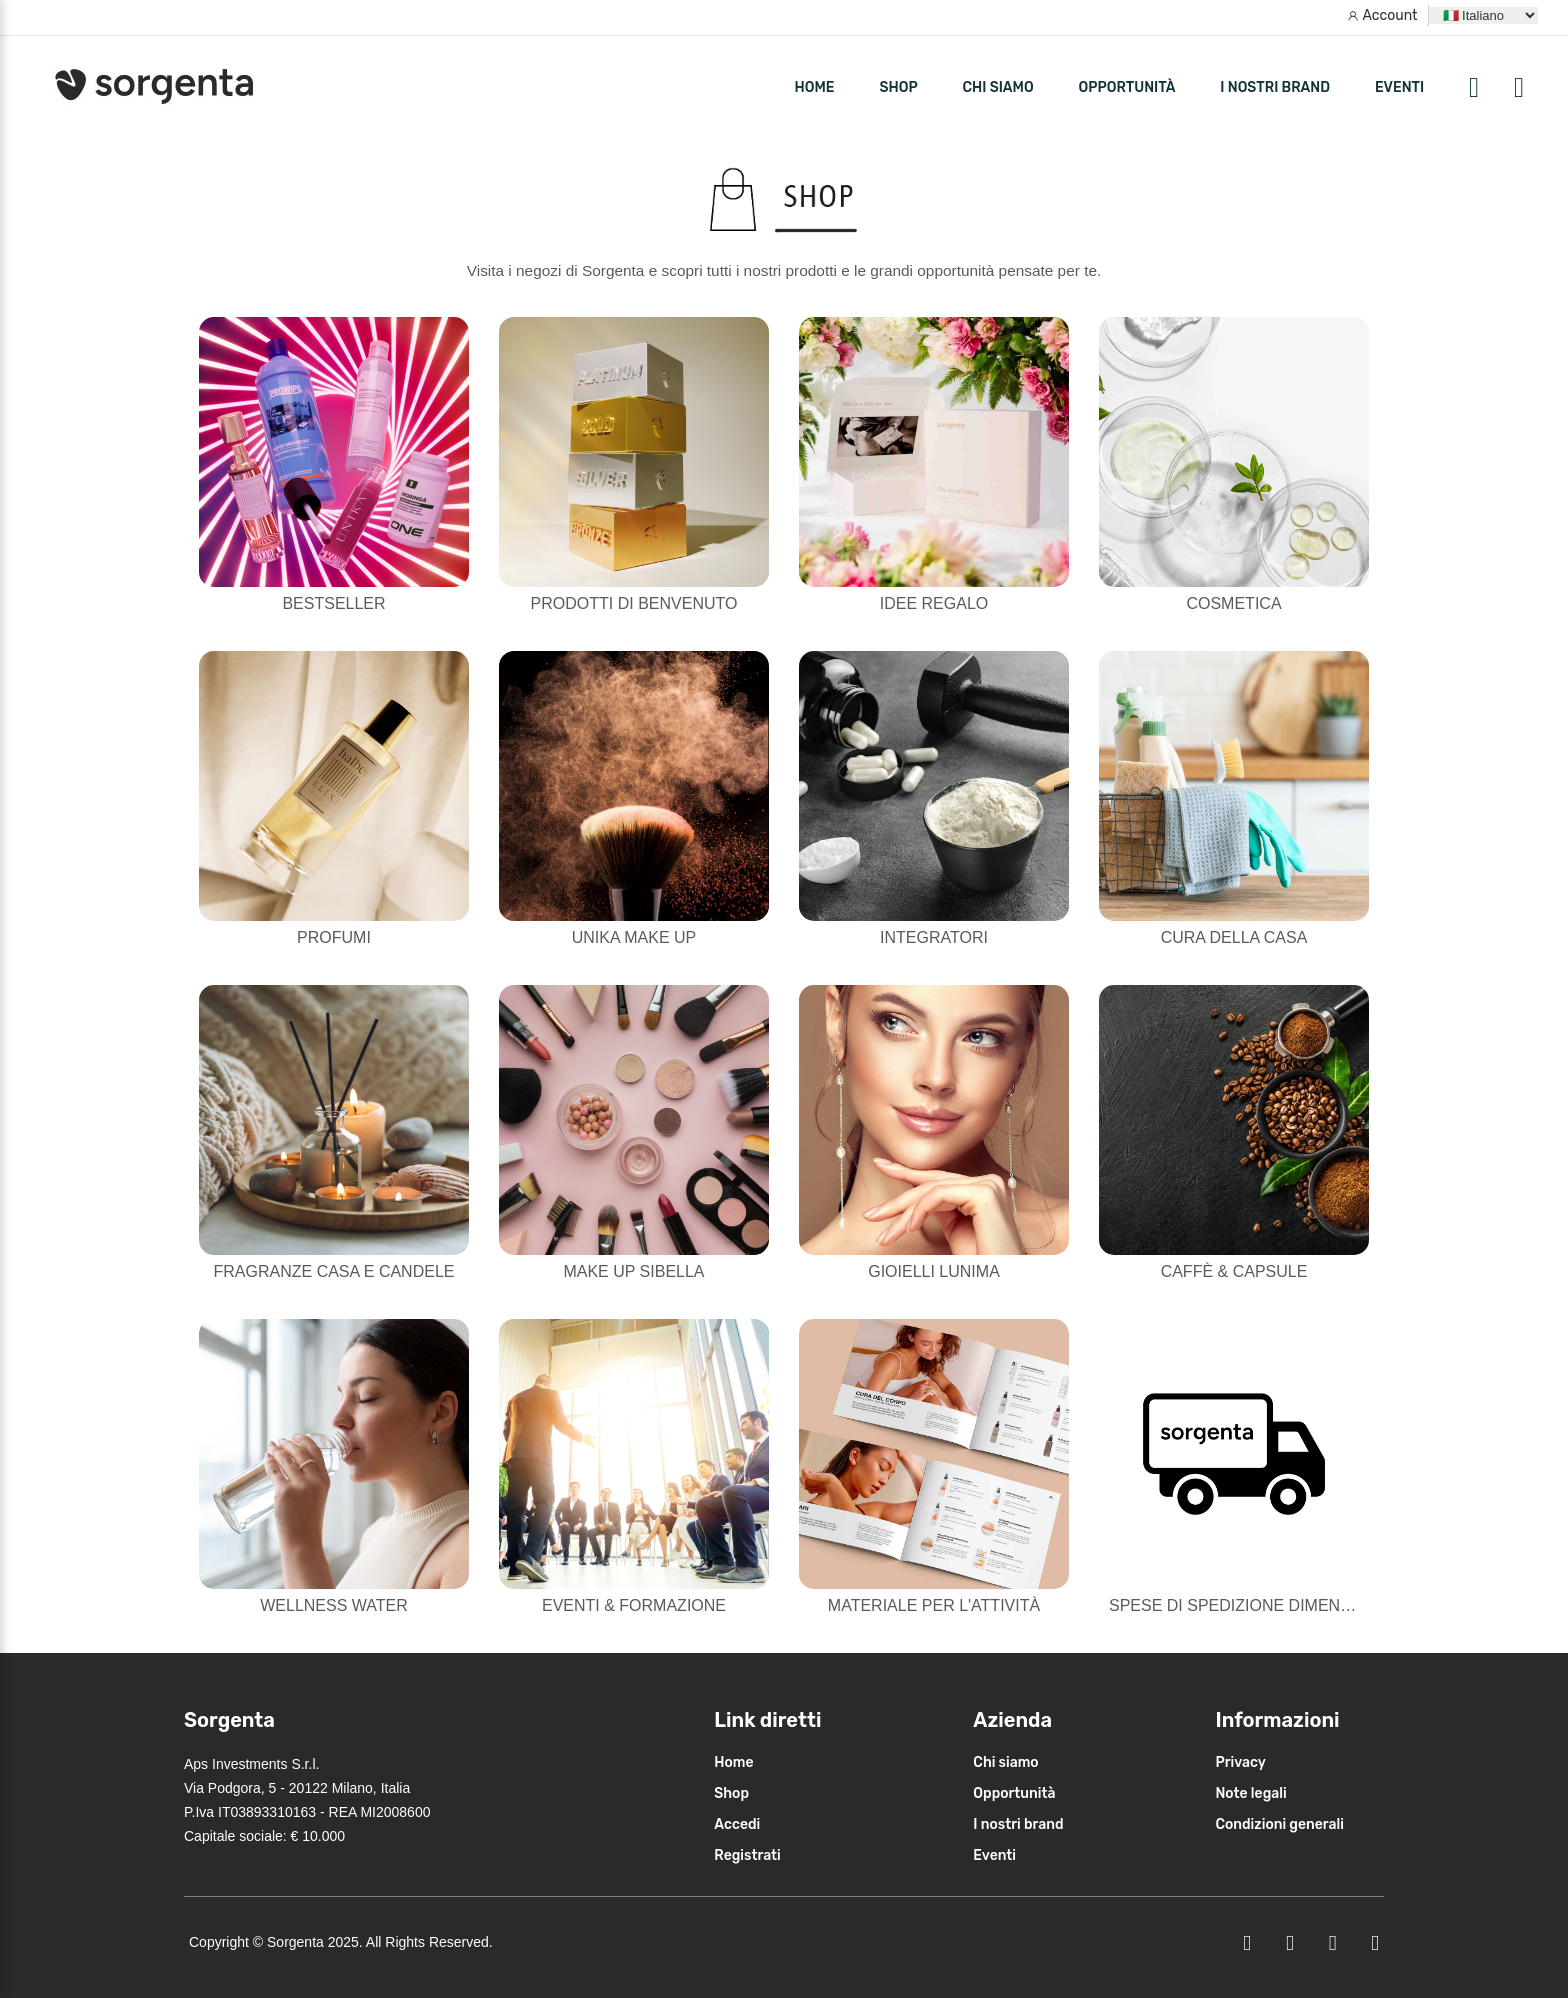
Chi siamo (998, 87)
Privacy (1240, 1762)
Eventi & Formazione (634, 1605)
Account (1389, 15)
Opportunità (1127, 87)
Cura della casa (1234, 937)
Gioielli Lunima (934, 1271)
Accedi (737, 1824)
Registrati (747, 1855)
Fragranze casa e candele (334, 1271)
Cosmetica (1233, 603)
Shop (731, 1793)
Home (733, 1762)
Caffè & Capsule (1234, 1271)
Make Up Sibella (633, 1271)
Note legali (1250, 1793)
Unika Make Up (634, 937)
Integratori (934, 937)
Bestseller (333, 603)
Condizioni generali (1279, 1824)
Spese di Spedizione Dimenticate (1252, 1605)
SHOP (898, 87)
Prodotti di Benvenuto (634, 603)
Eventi (1399, 87)
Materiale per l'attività (934, 1605)
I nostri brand (1275, 87)
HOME (815, 87)
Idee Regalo (934, 603)
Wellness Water (334, 1605)
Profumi (334, 937)
